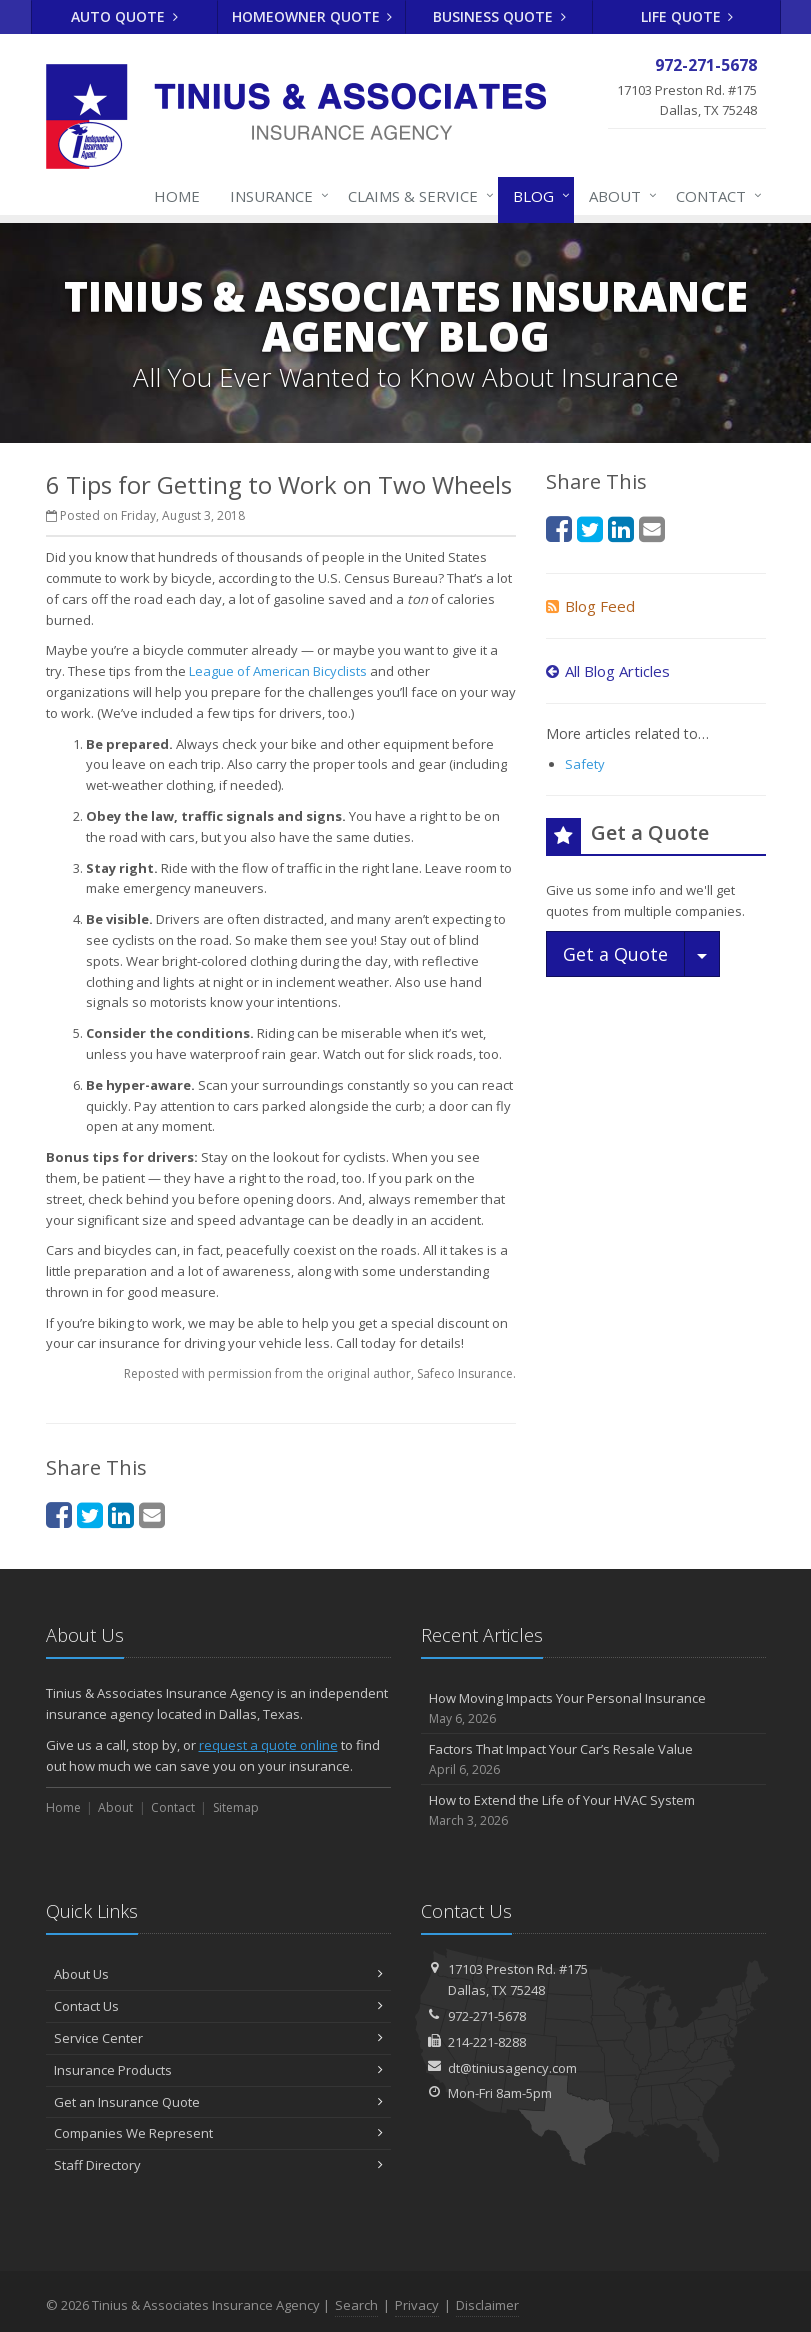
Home (177, 196)
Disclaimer (487, 2305)
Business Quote (499, 16)
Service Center (218, 2038)
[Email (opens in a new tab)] (152, 1514)
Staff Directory (218, 2165)
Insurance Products (218, 2070)
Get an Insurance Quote (218, 2102)
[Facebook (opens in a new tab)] (59, 1514)
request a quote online (268, 1745)
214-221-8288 (487, 2042)
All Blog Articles (608, 671)
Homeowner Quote (312, 16)
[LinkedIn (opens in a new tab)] (121, 1514)
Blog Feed (590, 606)
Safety (585, 764)
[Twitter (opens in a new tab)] (90, 1514)
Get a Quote (615, 954)
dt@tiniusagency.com (512, 2068)
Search (356, 2305)
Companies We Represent (218, 2133)
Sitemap (236, 1807)
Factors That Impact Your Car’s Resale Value (593, 1759)
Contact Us (218, 2006)
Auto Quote (124, 16)
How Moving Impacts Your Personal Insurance (593, 1708)
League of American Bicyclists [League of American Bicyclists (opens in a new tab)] (278, 671)
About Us (218, 1974)
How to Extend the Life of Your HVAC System (593, 1810)
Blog (537, 196)
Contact (715, 196)
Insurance (275, 196)
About (619, 196)
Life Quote (687, 16)
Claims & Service (417, 196)
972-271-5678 (487, 2016)
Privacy (417, 2305)
